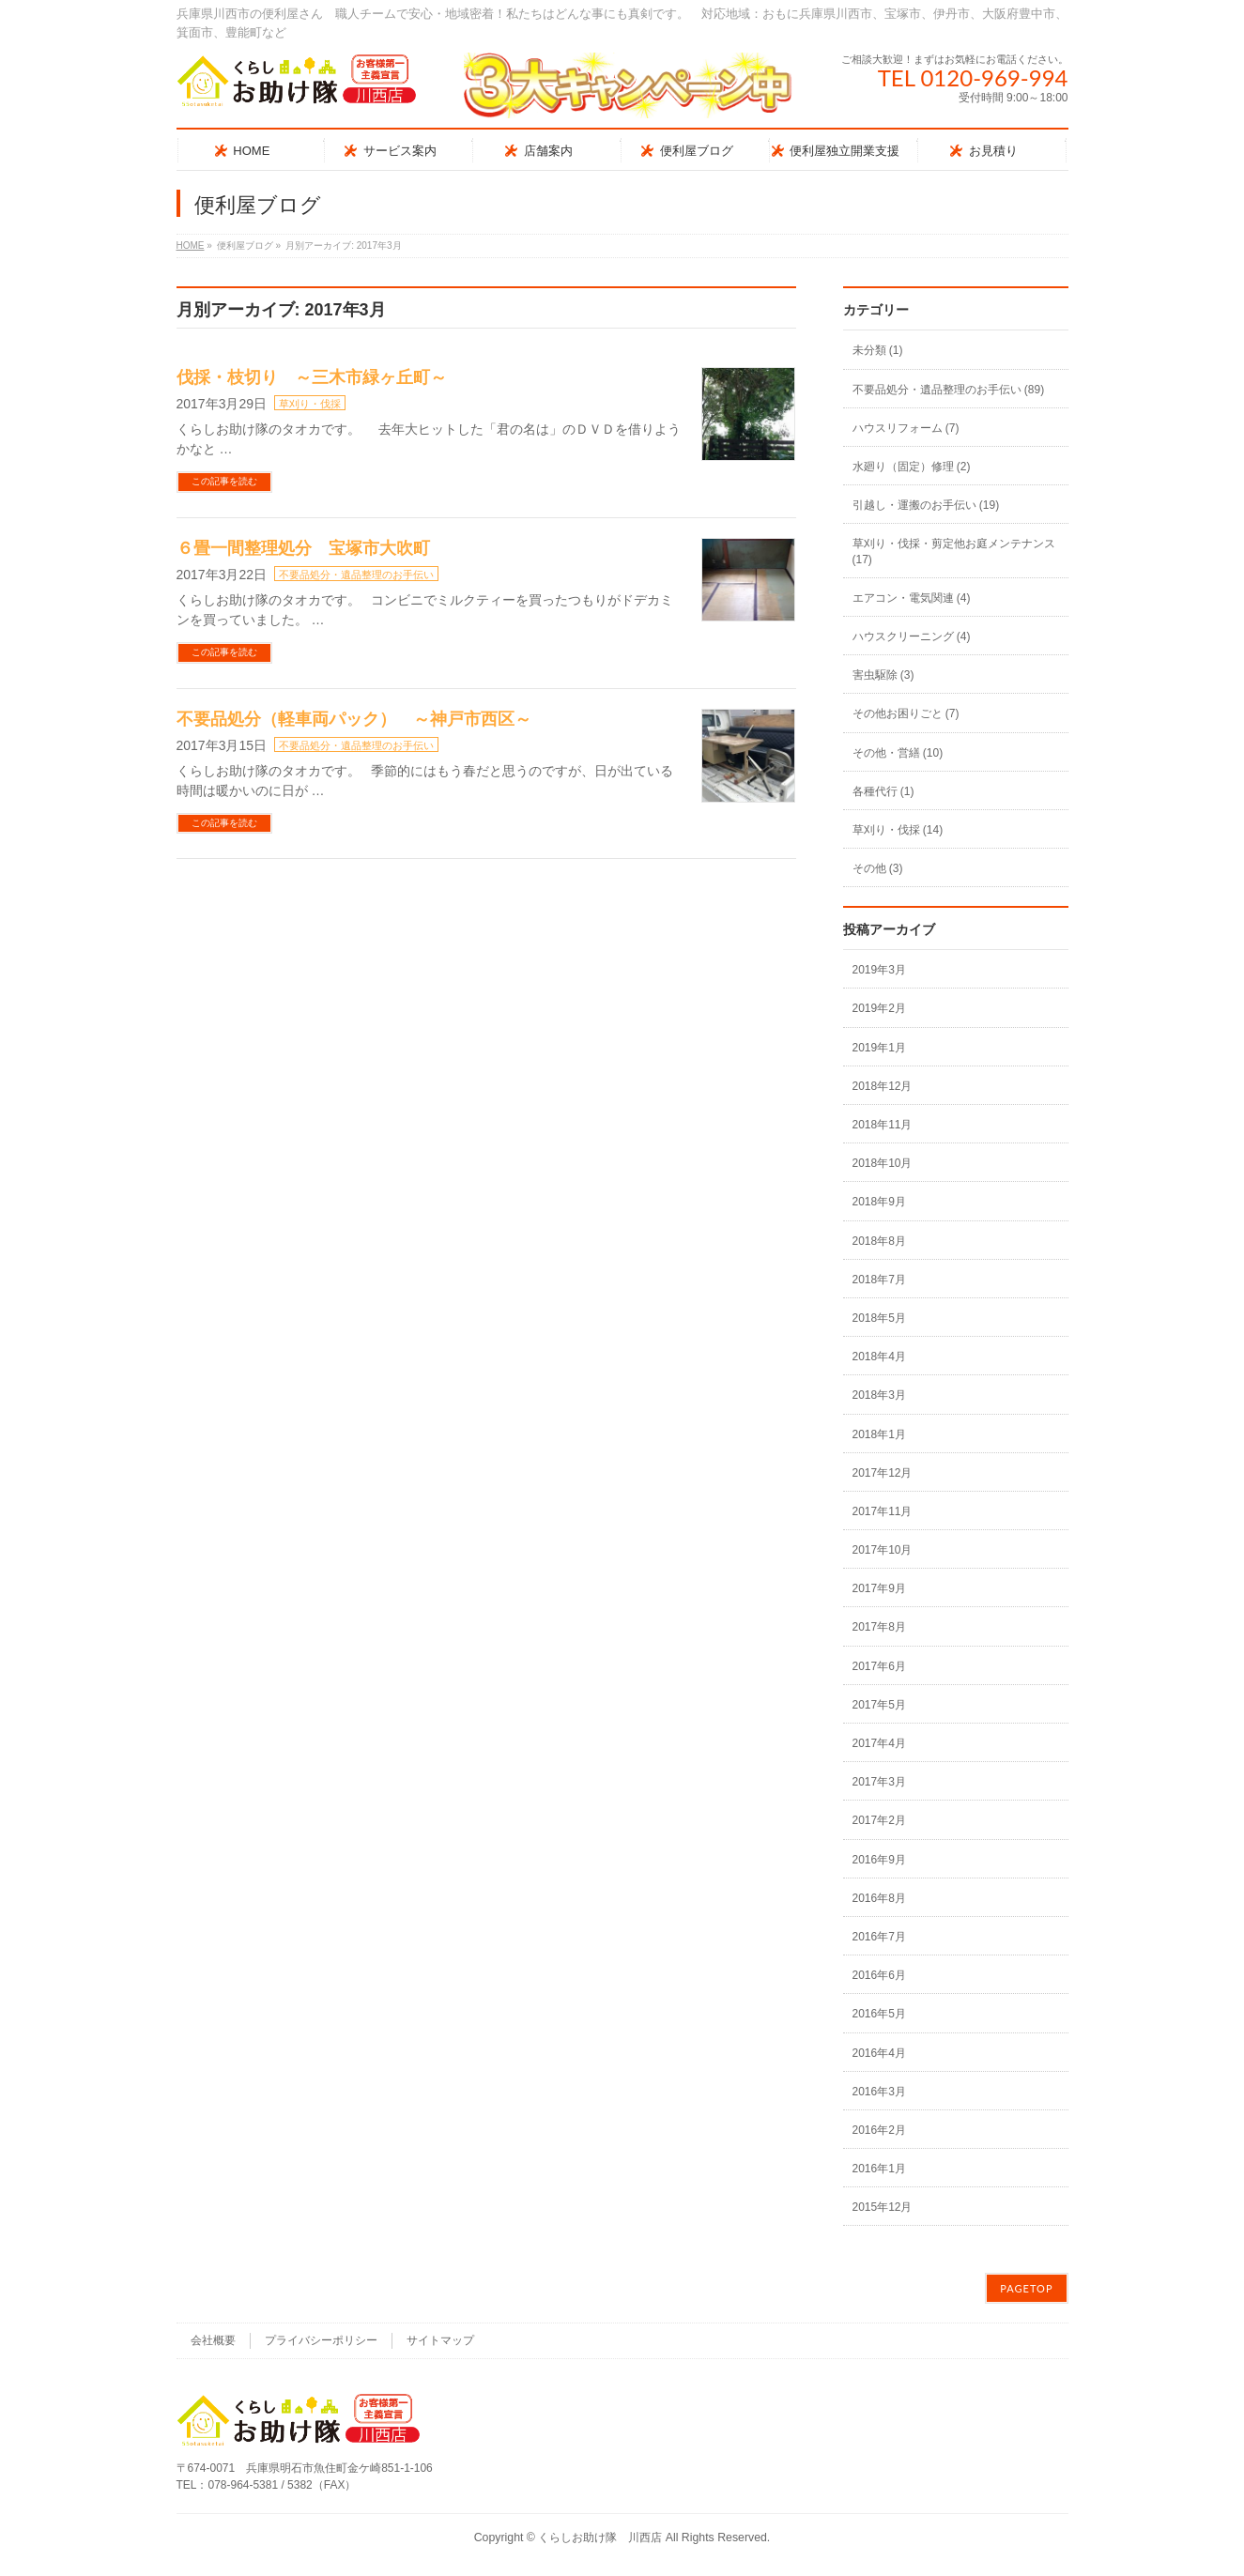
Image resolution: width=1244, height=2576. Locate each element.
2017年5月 (879, 1704)
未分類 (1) (877, 350)
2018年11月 (882, 1124)
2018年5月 (879, 1318)
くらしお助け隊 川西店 (600, 2537)
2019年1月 (879, 1047)
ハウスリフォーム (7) (906, 428)
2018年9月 (879, 1201)
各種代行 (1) (883, 791)
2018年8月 (879, 1241)
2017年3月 (879, 1781)
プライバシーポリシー (321, 2340)
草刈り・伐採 (310, 403)
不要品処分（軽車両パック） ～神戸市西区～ (354, 719)
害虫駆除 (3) (883, 675)
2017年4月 (879, 1743)
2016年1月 (879, 2168)
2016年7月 (879, 1936)
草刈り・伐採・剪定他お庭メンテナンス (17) (953, 551)
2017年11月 (882, 1511)
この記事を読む (224, 481)
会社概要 (213, 2340)
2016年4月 (879, 2053)
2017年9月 (879, 1588)
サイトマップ (440, 2340)
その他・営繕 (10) (898, 752)
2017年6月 (879, 1666)
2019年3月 (879, 969)
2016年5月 (879, 2013)
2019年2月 (879, 1008)
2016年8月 (879, 1898)
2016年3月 (879, 2091)
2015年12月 (882, 2207)
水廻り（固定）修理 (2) (911, 466)
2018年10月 (882, 1163)
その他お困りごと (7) (906, 713)
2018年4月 (879, 1356)
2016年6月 (879, 1975)
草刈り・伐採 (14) (898, 829)
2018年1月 (879, 1434)
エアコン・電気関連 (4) (911, 598)
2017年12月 (882, 1473)
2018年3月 (879, 1395)
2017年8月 (879, 1626)
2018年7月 (879, 1279)
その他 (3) (877, 868)
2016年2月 (879, 2130)
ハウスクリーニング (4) (911, 636)
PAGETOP (1026, 2288)
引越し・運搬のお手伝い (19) (926, 505)
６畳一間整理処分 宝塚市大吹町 (303, 548)
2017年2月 (879, 1820)
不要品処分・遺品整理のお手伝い (356, 574)
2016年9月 (879, 1859)
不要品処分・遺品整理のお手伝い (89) (948, 389)
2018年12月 (882, 1086)
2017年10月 (882, 1549)
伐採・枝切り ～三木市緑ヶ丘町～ (312, 377)
